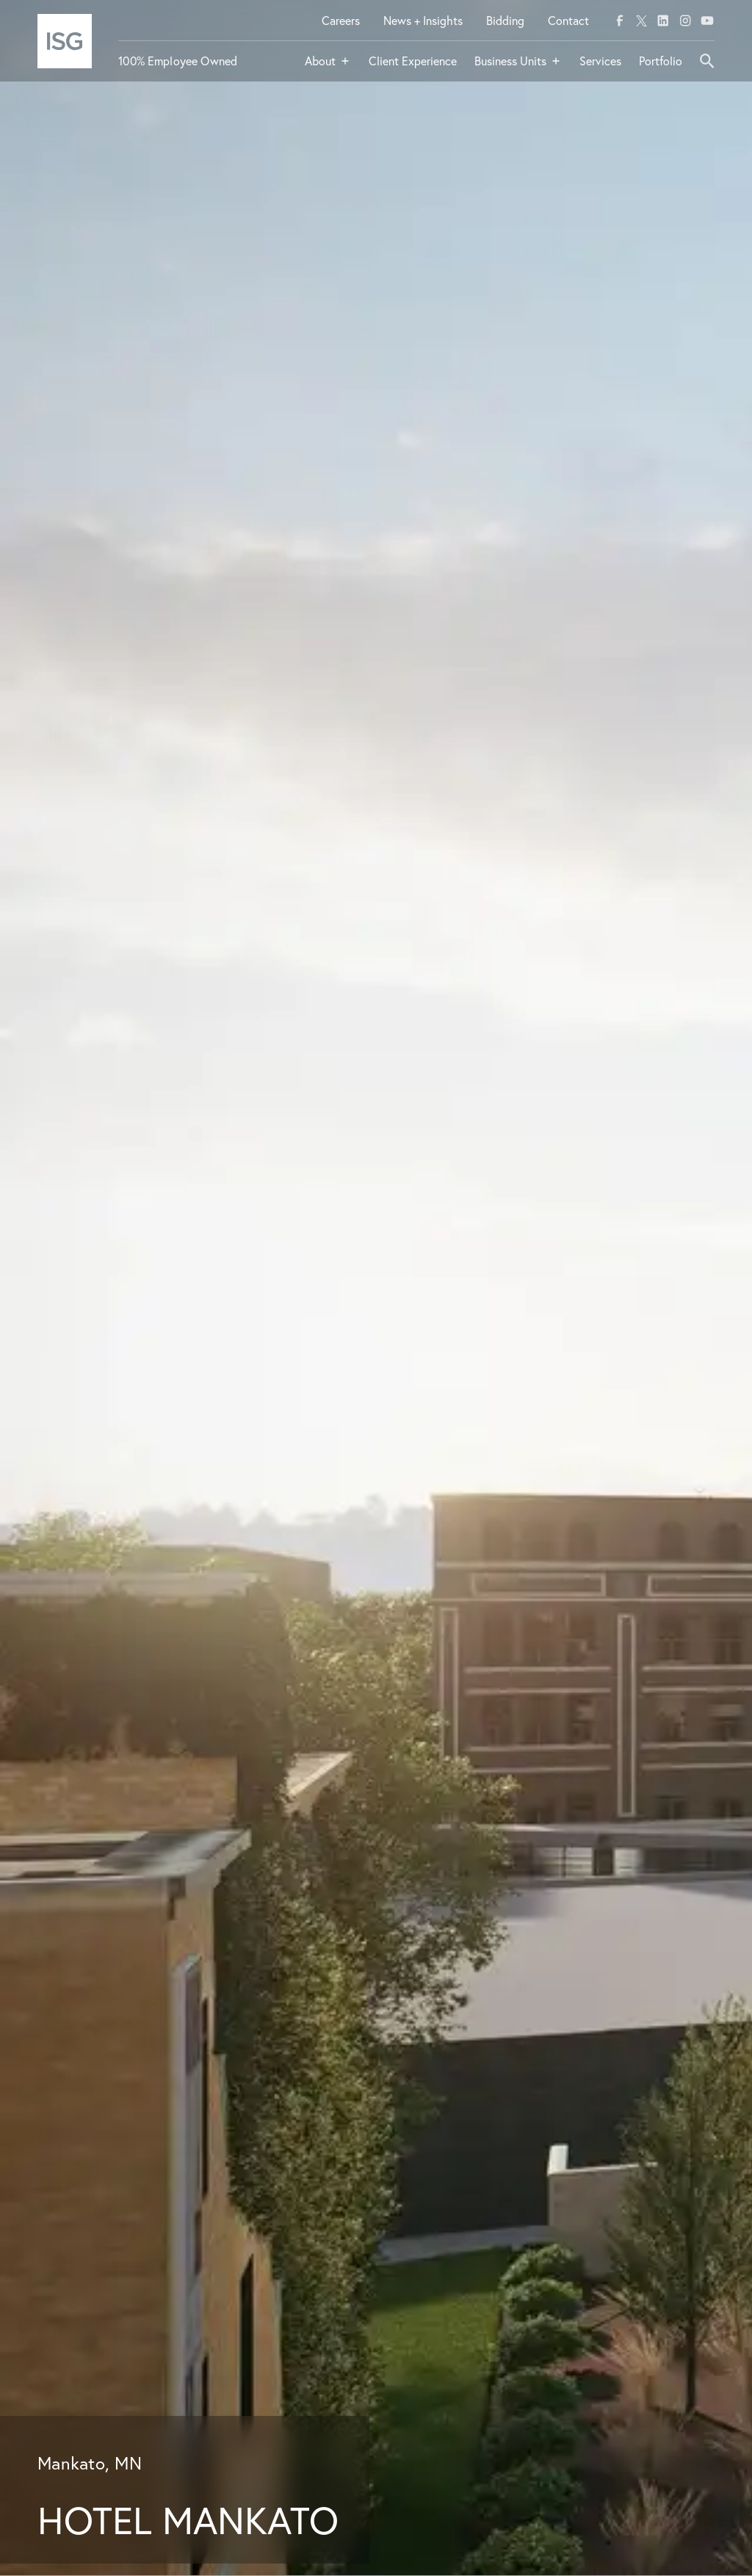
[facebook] (619, 20)
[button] (328, 67)
